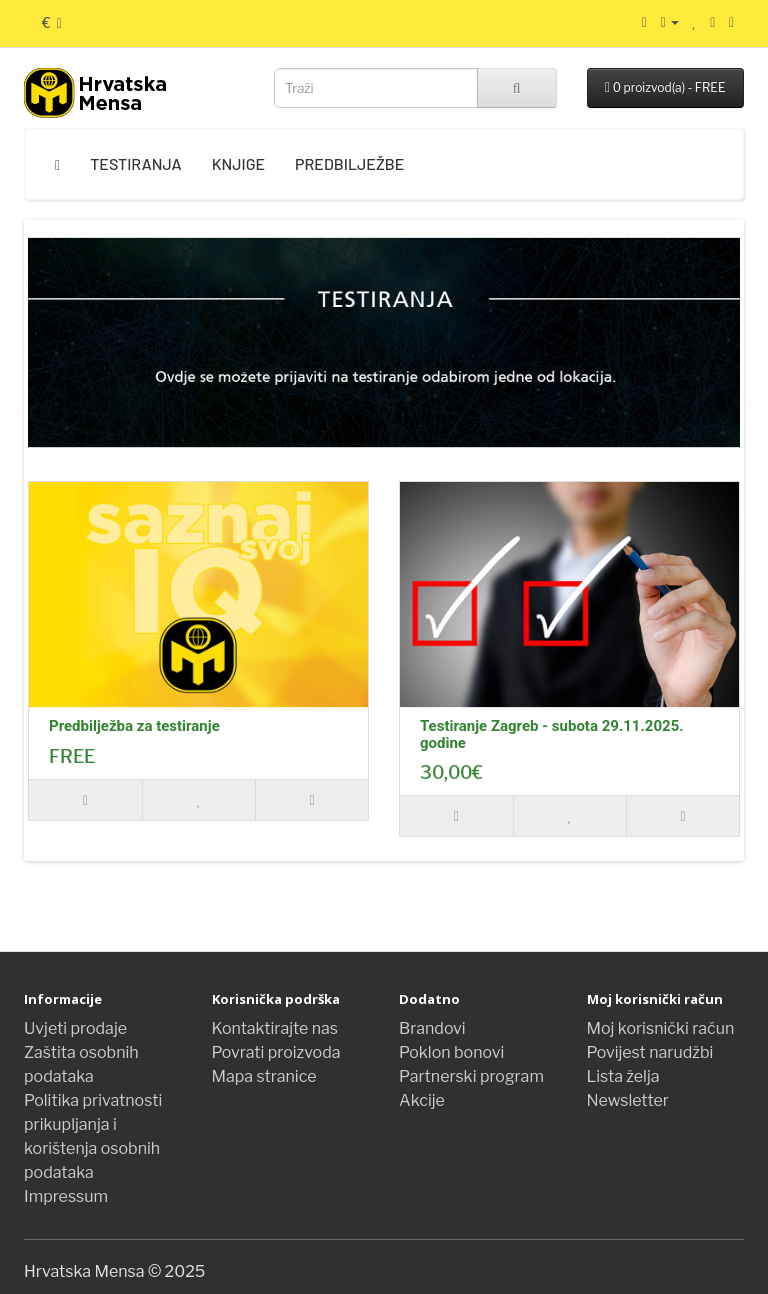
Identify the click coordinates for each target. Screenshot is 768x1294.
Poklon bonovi (451, 1052)
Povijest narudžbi (650, 1052)
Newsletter (628, 1100)
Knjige (238, 163)
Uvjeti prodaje (75, 1028)
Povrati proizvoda (276, 1052)
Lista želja (623, 1076)
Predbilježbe (349, 163)
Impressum (66, 1196)
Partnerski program (471, 1076)
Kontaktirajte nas (275, 1028)
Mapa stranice (264, 1076)
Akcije (422, 1100)
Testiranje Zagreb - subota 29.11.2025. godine (552, 734)
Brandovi (432, 1028)
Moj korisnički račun (661, 1028)
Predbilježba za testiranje (134, 726)
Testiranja (136, 163)
